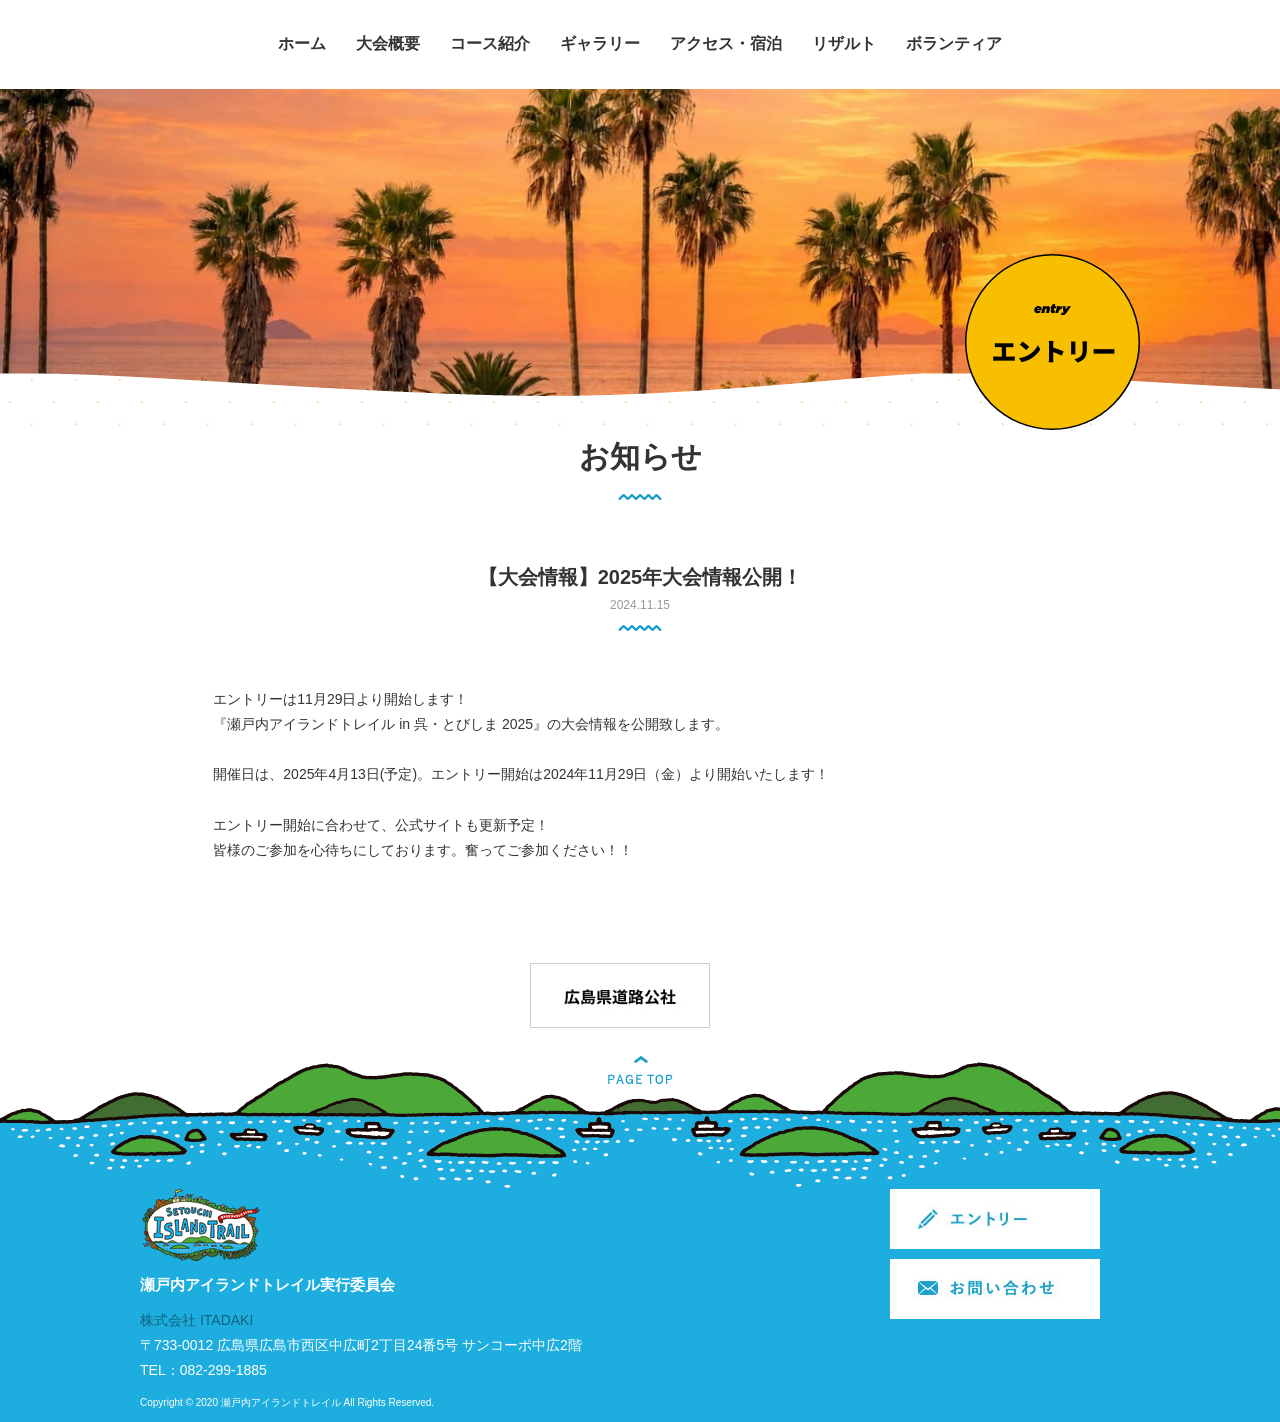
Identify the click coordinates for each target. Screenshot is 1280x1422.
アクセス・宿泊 (726, 43)
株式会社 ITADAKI (196, 1320)
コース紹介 (490, 43)
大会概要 (388, 43)
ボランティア (954, 43)
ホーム (302, 43)
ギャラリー (600, 43)
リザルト (844, 43)
